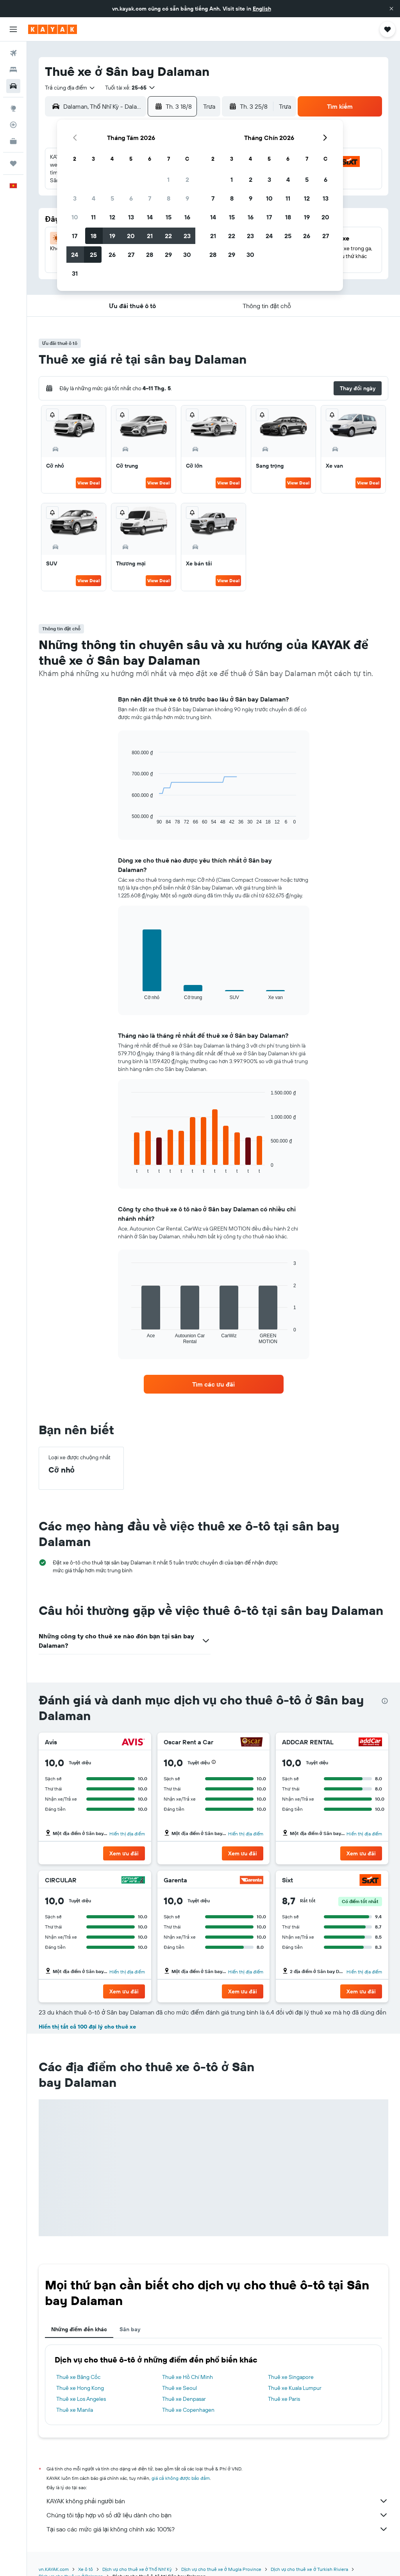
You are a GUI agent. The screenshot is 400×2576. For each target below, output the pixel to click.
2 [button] (187, 179)
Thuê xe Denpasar (184, 2398)
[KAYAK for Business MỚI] (13, 141)
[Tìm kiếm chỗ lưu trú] (13, 69)
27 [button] (131, 254)
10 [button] (74, 217)
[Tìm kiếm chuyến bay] (13, 53)
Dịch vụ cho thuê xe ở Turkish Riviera (309, 2569)
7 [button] (149, 198)
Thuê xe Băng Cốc (78, 2376)
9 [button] (187, 198)
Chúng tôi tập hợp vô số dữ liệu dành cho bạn (217, 2515)
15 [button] (168, 217)
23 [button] (187, 236)
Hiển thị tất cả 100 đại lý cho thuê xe (87, 2026)
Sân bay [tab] (130, 2329)
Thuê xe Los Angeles (81, 2398)
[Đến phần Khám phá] (13, 108)
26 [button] (112, 254)
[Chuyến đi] (13, 163)
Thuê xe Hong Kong (80, 2387)
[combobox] (70, 87)
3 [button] (75, 198)
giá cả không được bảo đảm (181, 2478)
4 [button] (93, 198)
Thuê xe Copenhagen (188, 2409)
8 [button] (168, 198)
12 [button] (112, 217)
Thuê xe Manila (74, 2409)
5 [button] (112, 198)
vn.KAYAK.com (54, 2569)
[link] (214, 1384)
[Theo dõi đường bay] (13, 125)
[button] (391, 8)
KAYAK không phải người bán (217, 2501)
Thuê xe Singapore (291, 2376)
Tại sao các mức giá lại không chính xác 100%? (217, 2529)
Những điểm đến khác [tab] (79, 2329)
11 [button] (93, 217)
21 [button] (150, 236)
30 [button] (187, 254)
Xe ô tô (85, 2569)
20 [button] (131, 236)
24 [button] (74, 254)
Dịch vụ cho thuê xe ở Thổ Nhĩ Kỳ (137, 2569)
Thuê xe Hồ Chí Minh (187, 2376)
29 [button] (168, 254)
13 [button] (131, 217)
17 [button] (74, 236)
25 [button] (93, 254)
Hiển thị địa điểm (127, 1834)
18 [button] (93, 236)
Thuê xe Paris (284, 2398)
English (262, 8)
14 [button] (150, 217)
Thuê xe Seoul (179, 2387)
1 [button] (168, 179)
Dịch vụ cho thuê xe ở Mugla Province (221, 2569)
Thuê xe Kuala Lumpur (294, 2387)
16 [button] (187, 217)
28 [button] (149, 254)
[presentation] (384, 1700)
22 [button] (168, 236)
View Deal (88, 483)
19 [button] (112, 236)
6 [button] (131, 198)
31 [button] (75, 273)
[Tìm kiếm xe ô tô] (13, 86)
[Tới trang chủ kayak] (52, 29)
